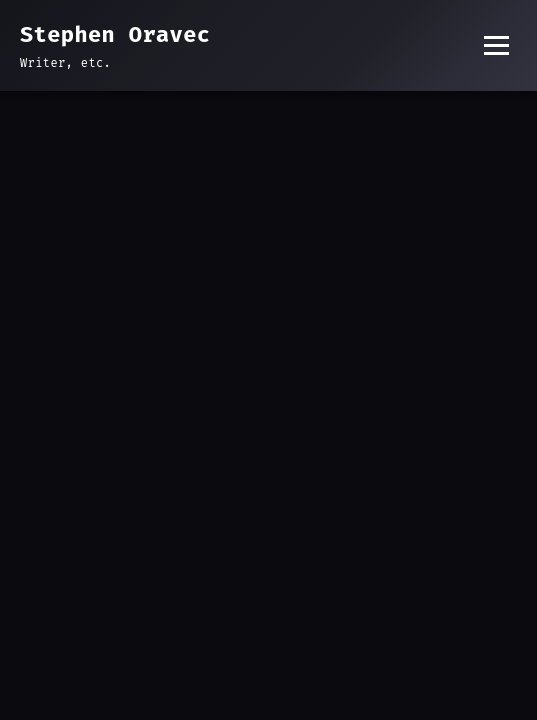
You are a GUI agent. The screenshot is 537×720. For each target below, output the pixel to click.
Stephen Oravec (115, 34)
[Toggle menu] (496, 45)
